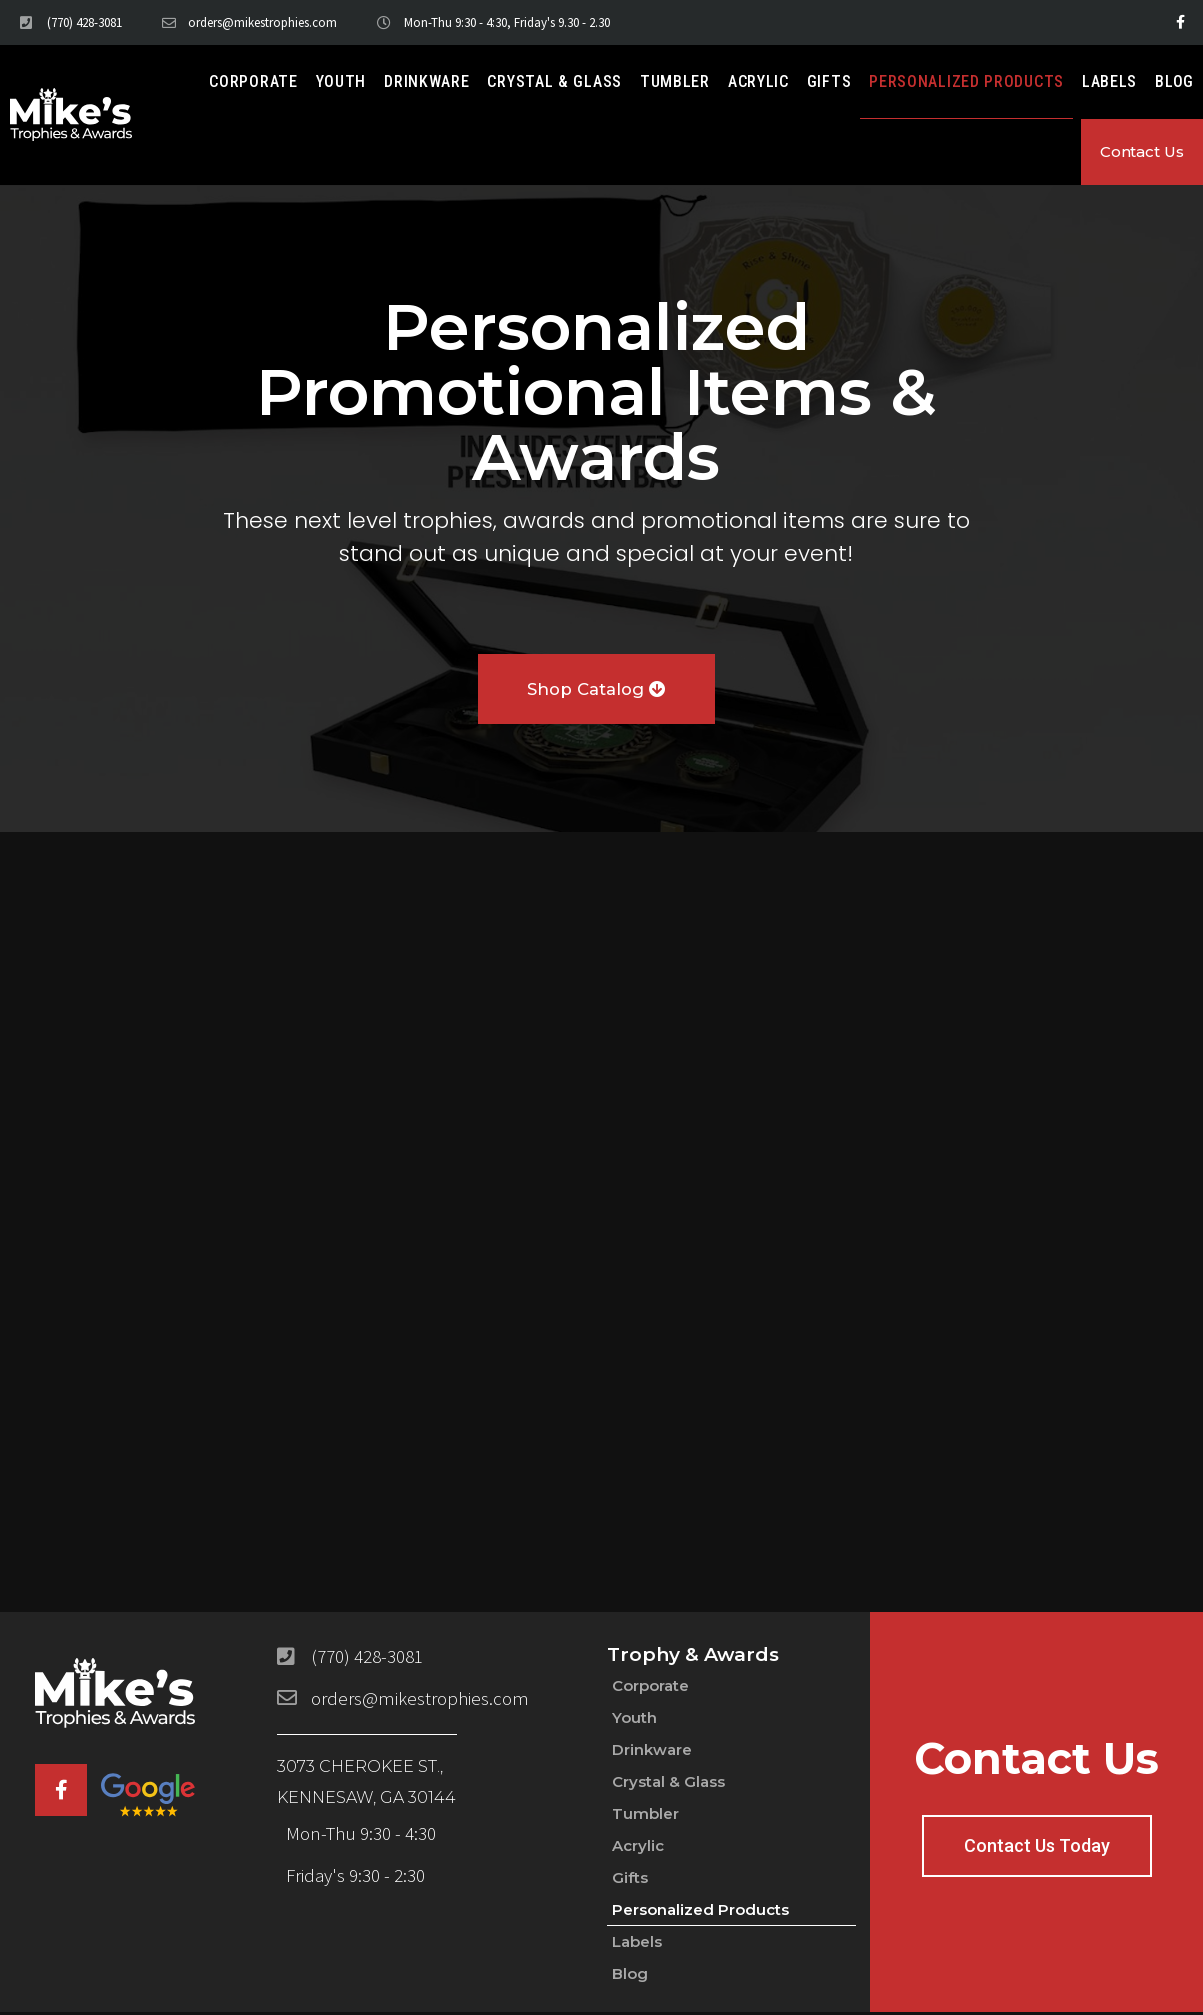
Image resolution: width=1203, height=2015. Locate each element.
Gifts (829, 81)
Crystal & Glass (554, 81)
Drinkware (426, 81)
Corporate (253, 81)
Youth (341, 81)
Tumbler (675, 81)
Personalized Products (966, 81)
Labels (1109, 81)
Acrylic (758, 81)
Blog (1174, 81)
